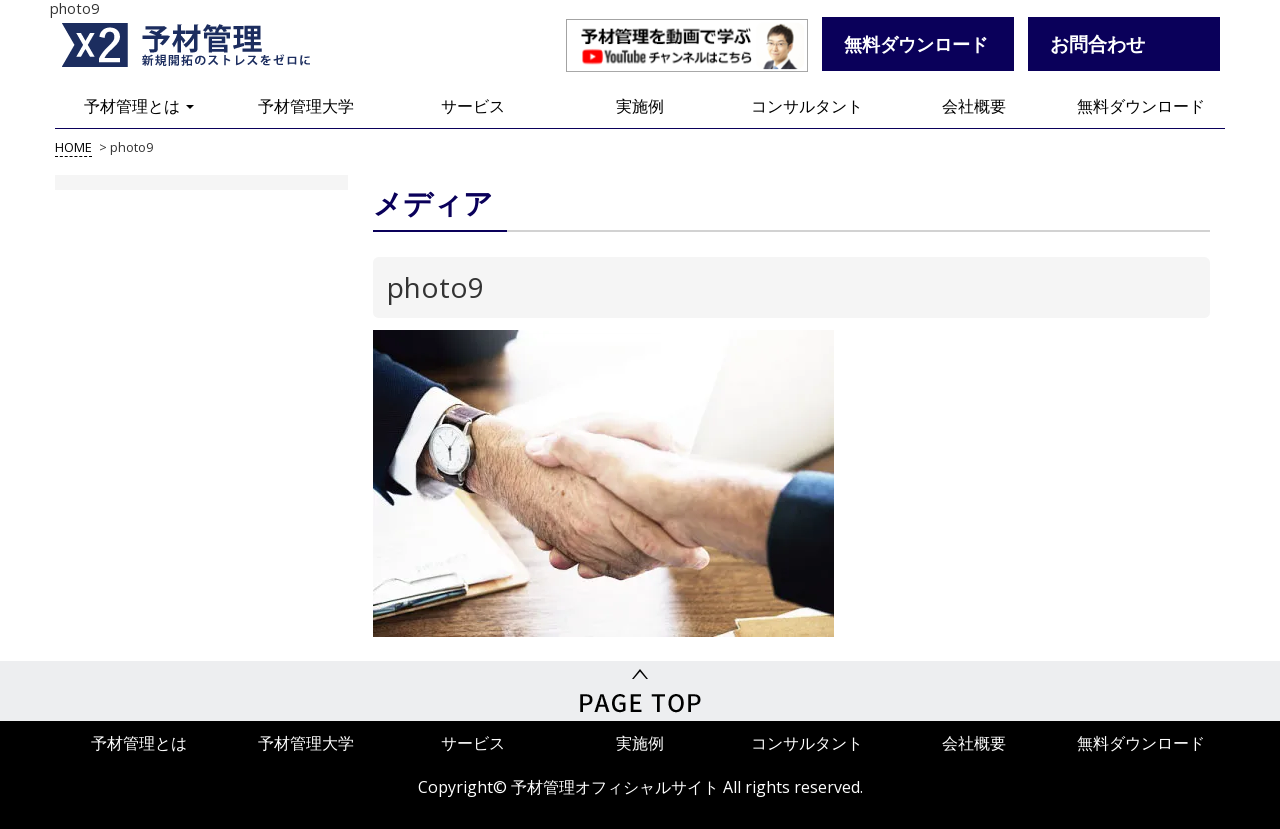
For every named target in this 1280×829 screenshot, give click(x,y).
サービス (473, 106)
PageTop (640, 691)
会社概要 (974, 106)
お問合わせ (1097, 43)
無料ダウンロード (1141, 106)
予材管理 (210, 45)
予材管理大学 (306, 106)
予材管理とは (139, 106)
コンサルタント (807, 106)
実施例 (640, 106)
